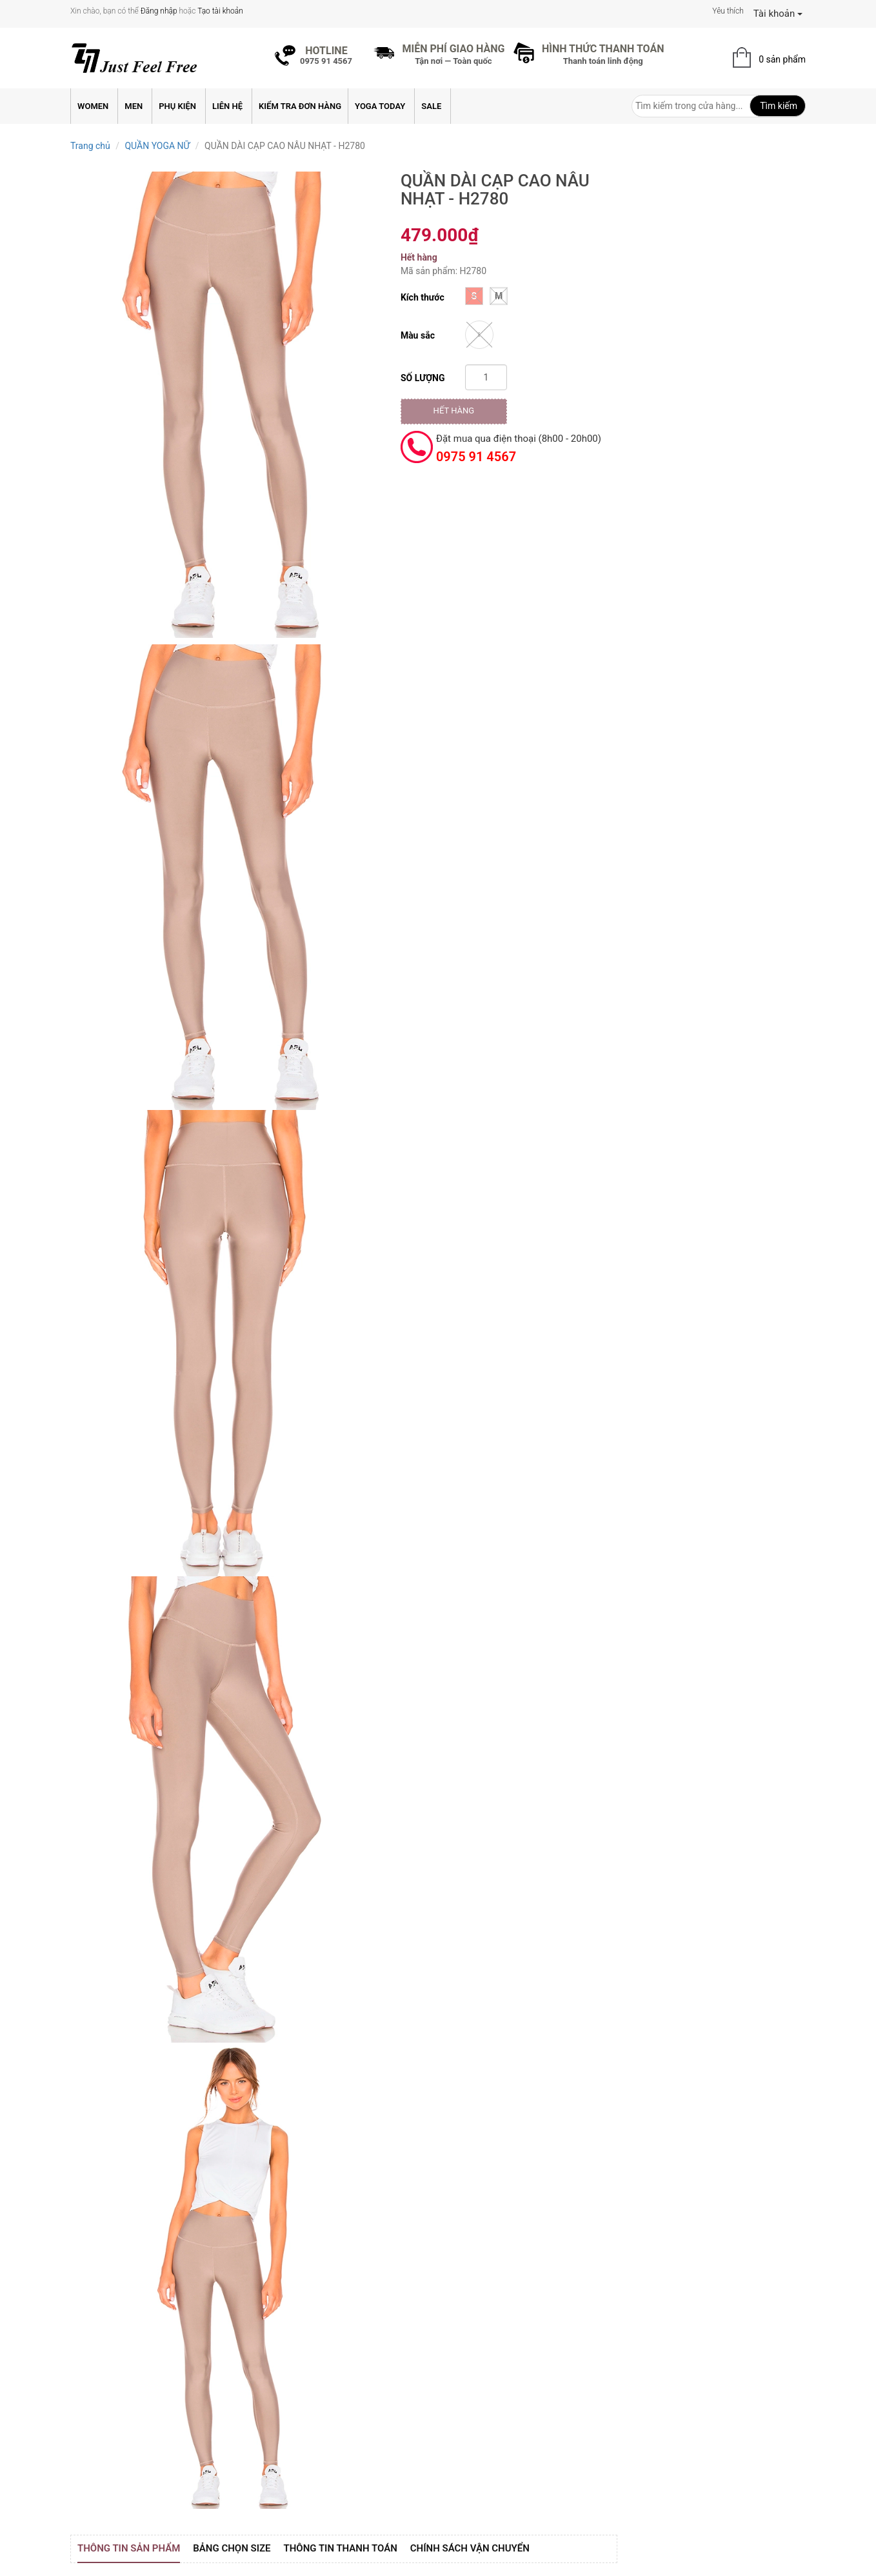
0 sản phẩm (782, 59)
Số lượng (423, 378)
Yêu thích (727, 10)
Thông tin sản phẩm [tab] (128, 2548)
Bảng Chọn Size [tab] (231, 2548)
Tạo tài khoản (220, 10)
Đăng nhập (159, 10)
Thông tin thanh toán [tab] (340, 2548)
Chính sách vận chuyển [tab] (470, 2548)
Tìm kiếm (777, 106)
